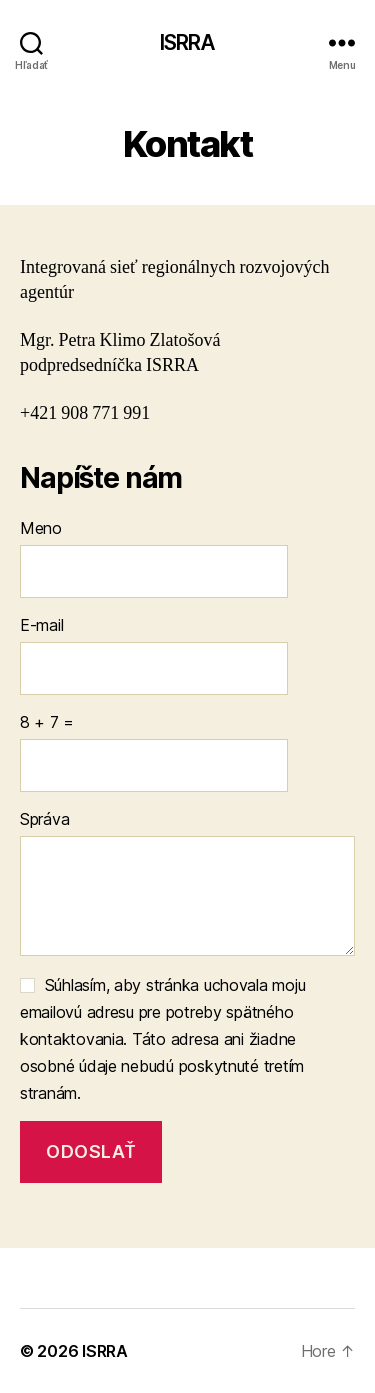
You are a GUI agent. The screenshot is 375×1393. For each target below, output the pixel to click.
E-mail (41, 625)
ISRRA (188, 42)
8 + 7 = (47, 722)
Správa (44, 819)
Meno (41, 528)
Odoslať (91, 1151)
